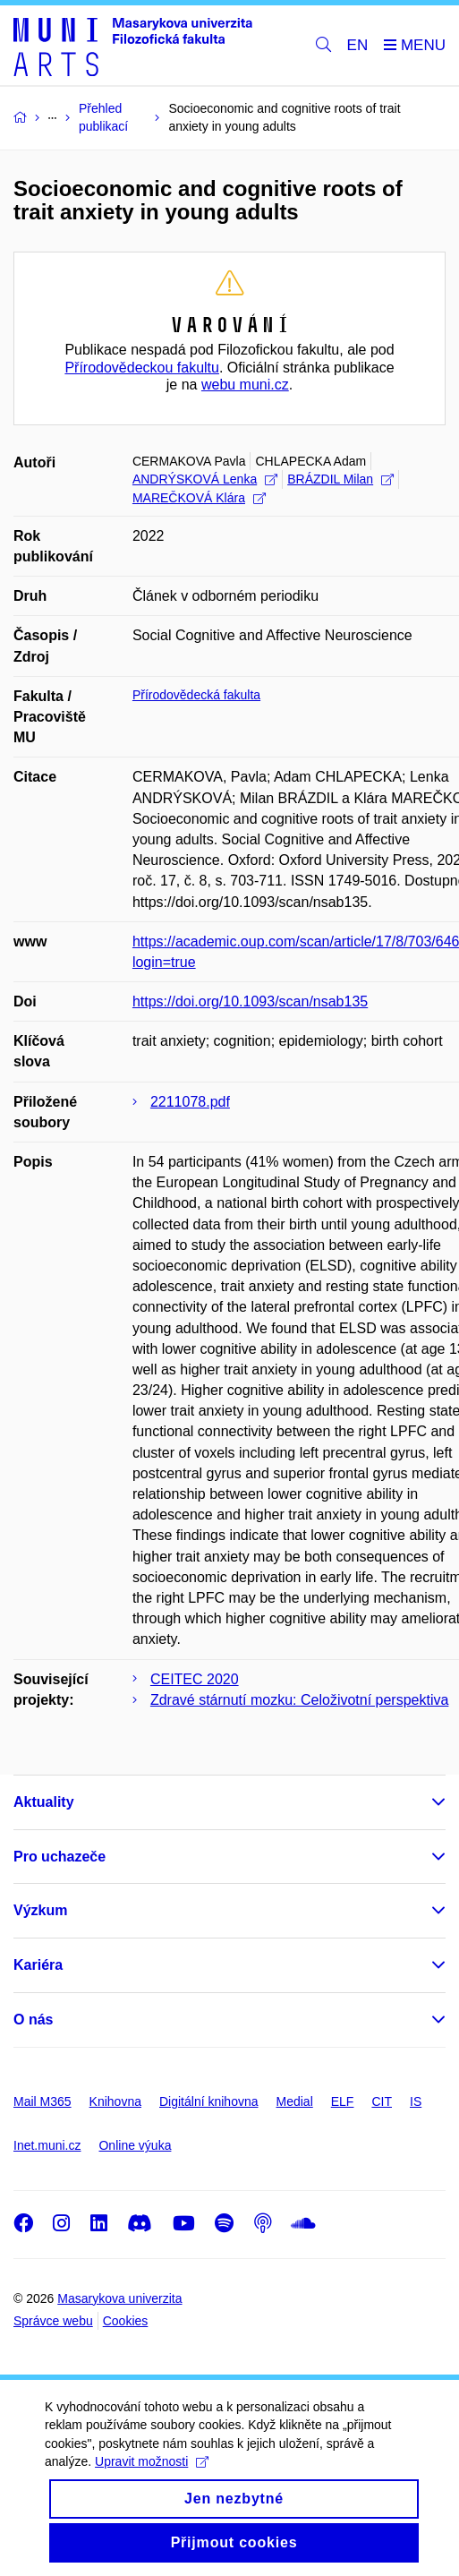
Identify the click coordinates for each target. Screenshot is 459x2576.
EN (358, 45)
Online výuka (134, 2145)
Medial (294, 2101)
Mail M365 (42, 2101)
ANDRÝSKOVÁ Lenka (204, 479)
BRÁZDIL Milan (340, 479)
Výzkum (40, 1910)
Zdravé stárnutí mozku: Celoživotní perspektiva (299, 1699)
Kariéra (38, 1965)
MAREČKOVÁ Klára (199, 498)
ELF (342, 2101)
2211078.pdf (190, 1101)
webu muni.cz (245, 384)
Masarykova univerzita (119, 2298)
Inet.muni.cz (47, 2145)
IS (415, 2101)
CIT (381, 2101)
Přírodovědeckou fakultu (141, 367)
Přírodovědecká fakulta (196, 695)
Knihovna (115, 2101)
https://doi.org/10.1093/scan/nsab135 (250, 1001)
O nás (33, 2019)
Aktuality (43, 1802)
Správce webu (53, 2321)
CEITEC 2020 (194, 1679)
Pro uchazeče (59, 1856)
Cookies (126, 2321)
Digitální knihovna (209, 2101)
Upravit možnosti (151, 2479)
